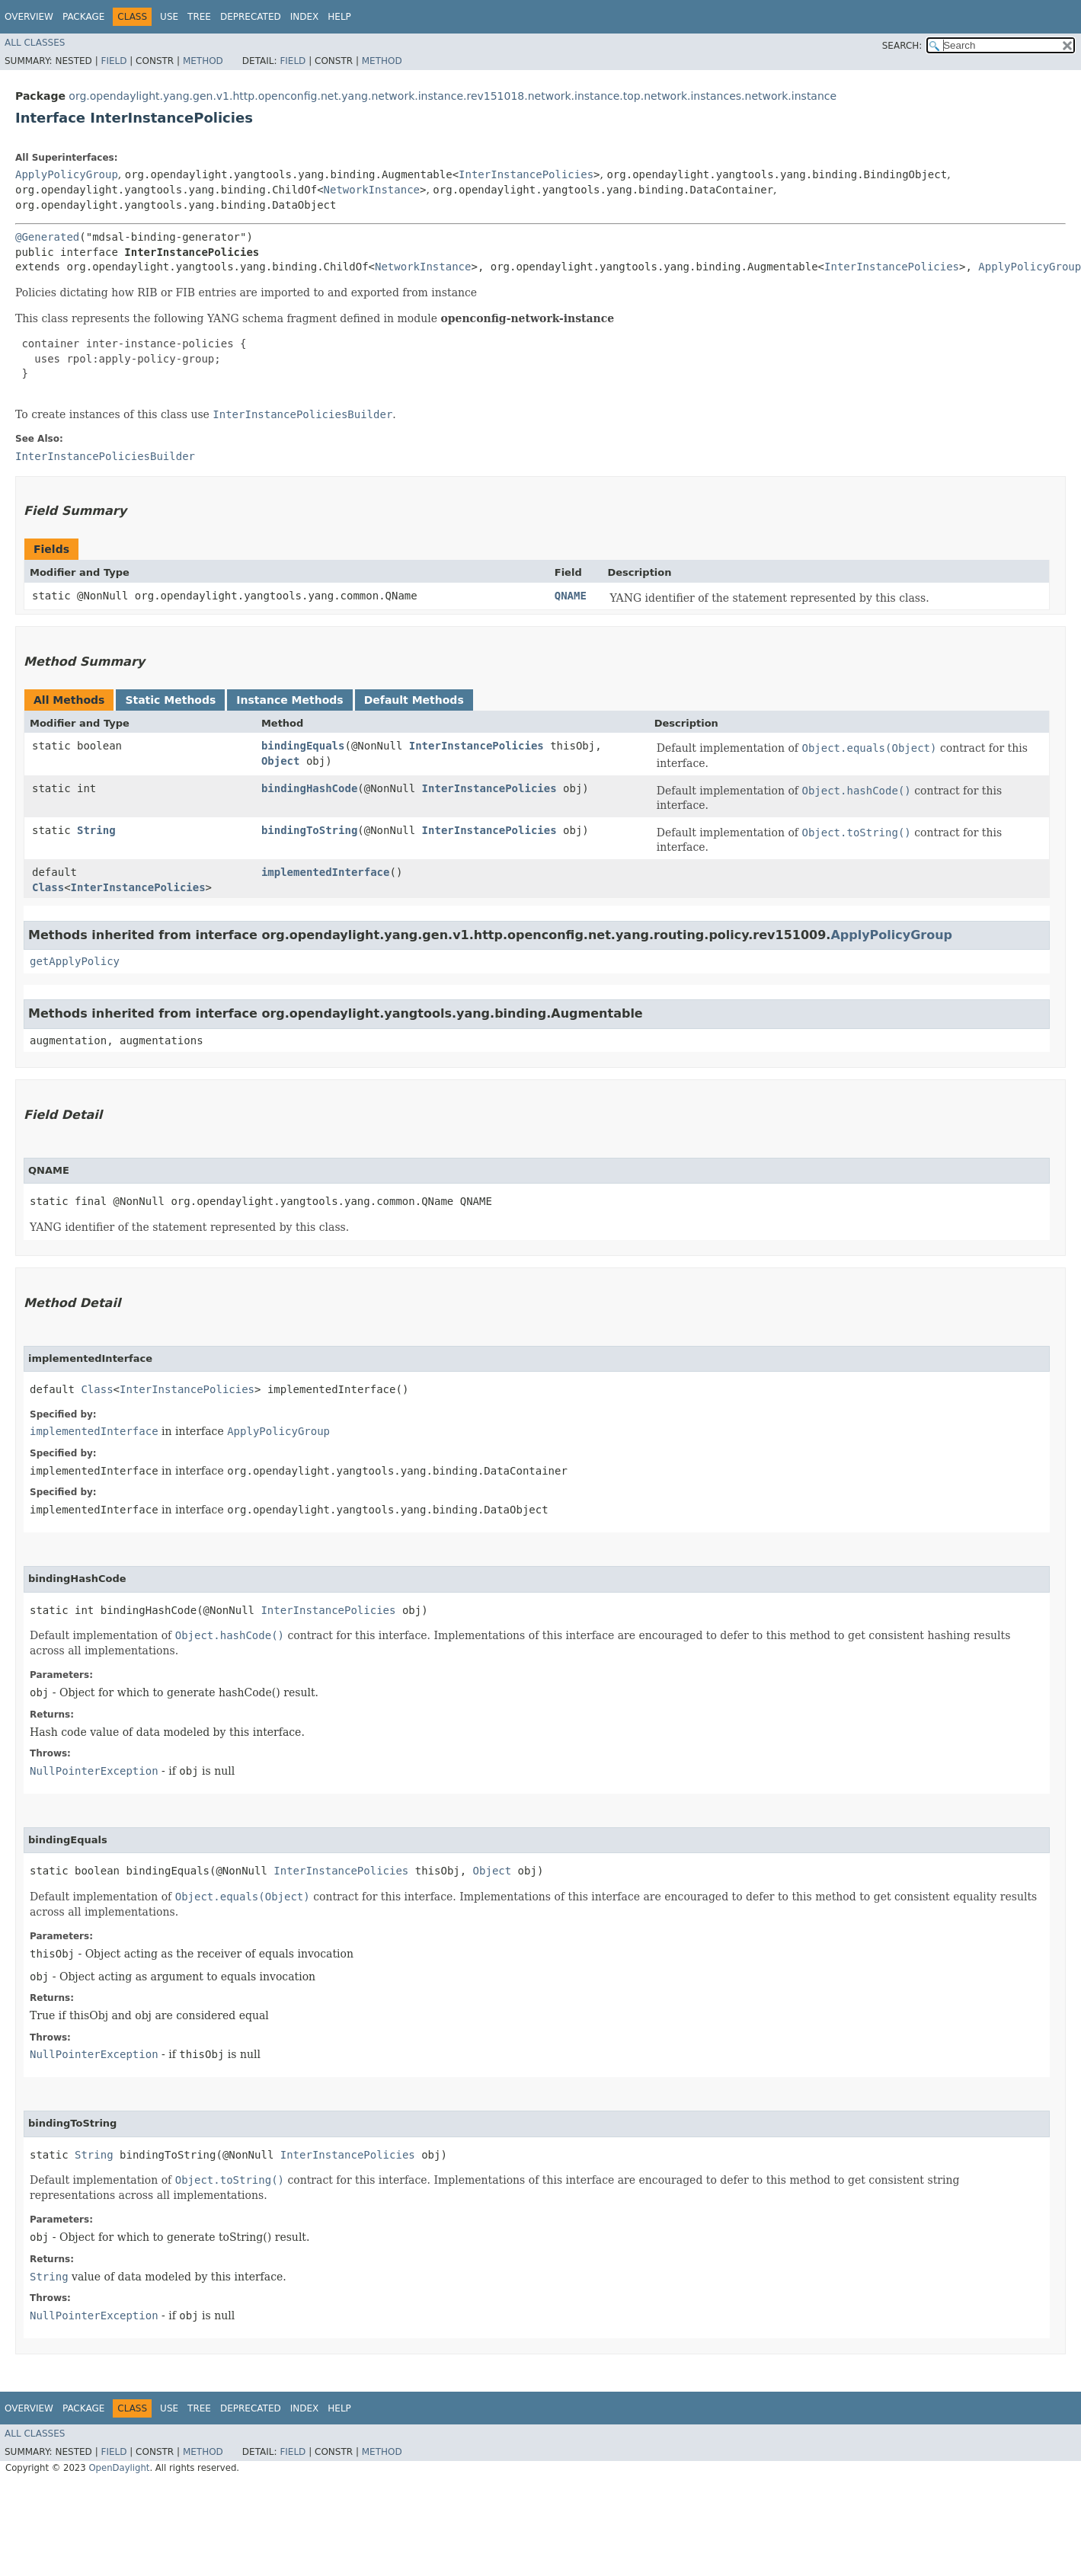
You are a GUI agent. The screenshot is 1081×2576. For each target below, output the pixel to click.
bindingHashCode (309, 788)
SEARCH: (902, 45)
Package (83, 16)
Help (339, 16)
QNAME (571, 596)
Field (113, 61)
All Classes (35, 42)
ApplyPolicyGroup (66, 174)
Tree (199, 16)
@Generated (47, 237)
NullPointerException (94, 1771)
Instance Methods (289, 700)
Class (48, 887)
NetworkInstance (372, 190)
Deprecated (250, 16)
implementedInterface (325, 872)
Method (203, 61)
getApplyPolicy (75, 961)
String (96, 830)
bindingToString (309, 830)
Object (280, 761)
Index (304, 16)
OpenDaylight (118, 2468)
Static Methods (170, 700)
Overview (29, 16)
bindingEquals (303, 746)
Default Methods (414, 700)
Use (169, 16)
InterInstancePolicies (526, 174)
